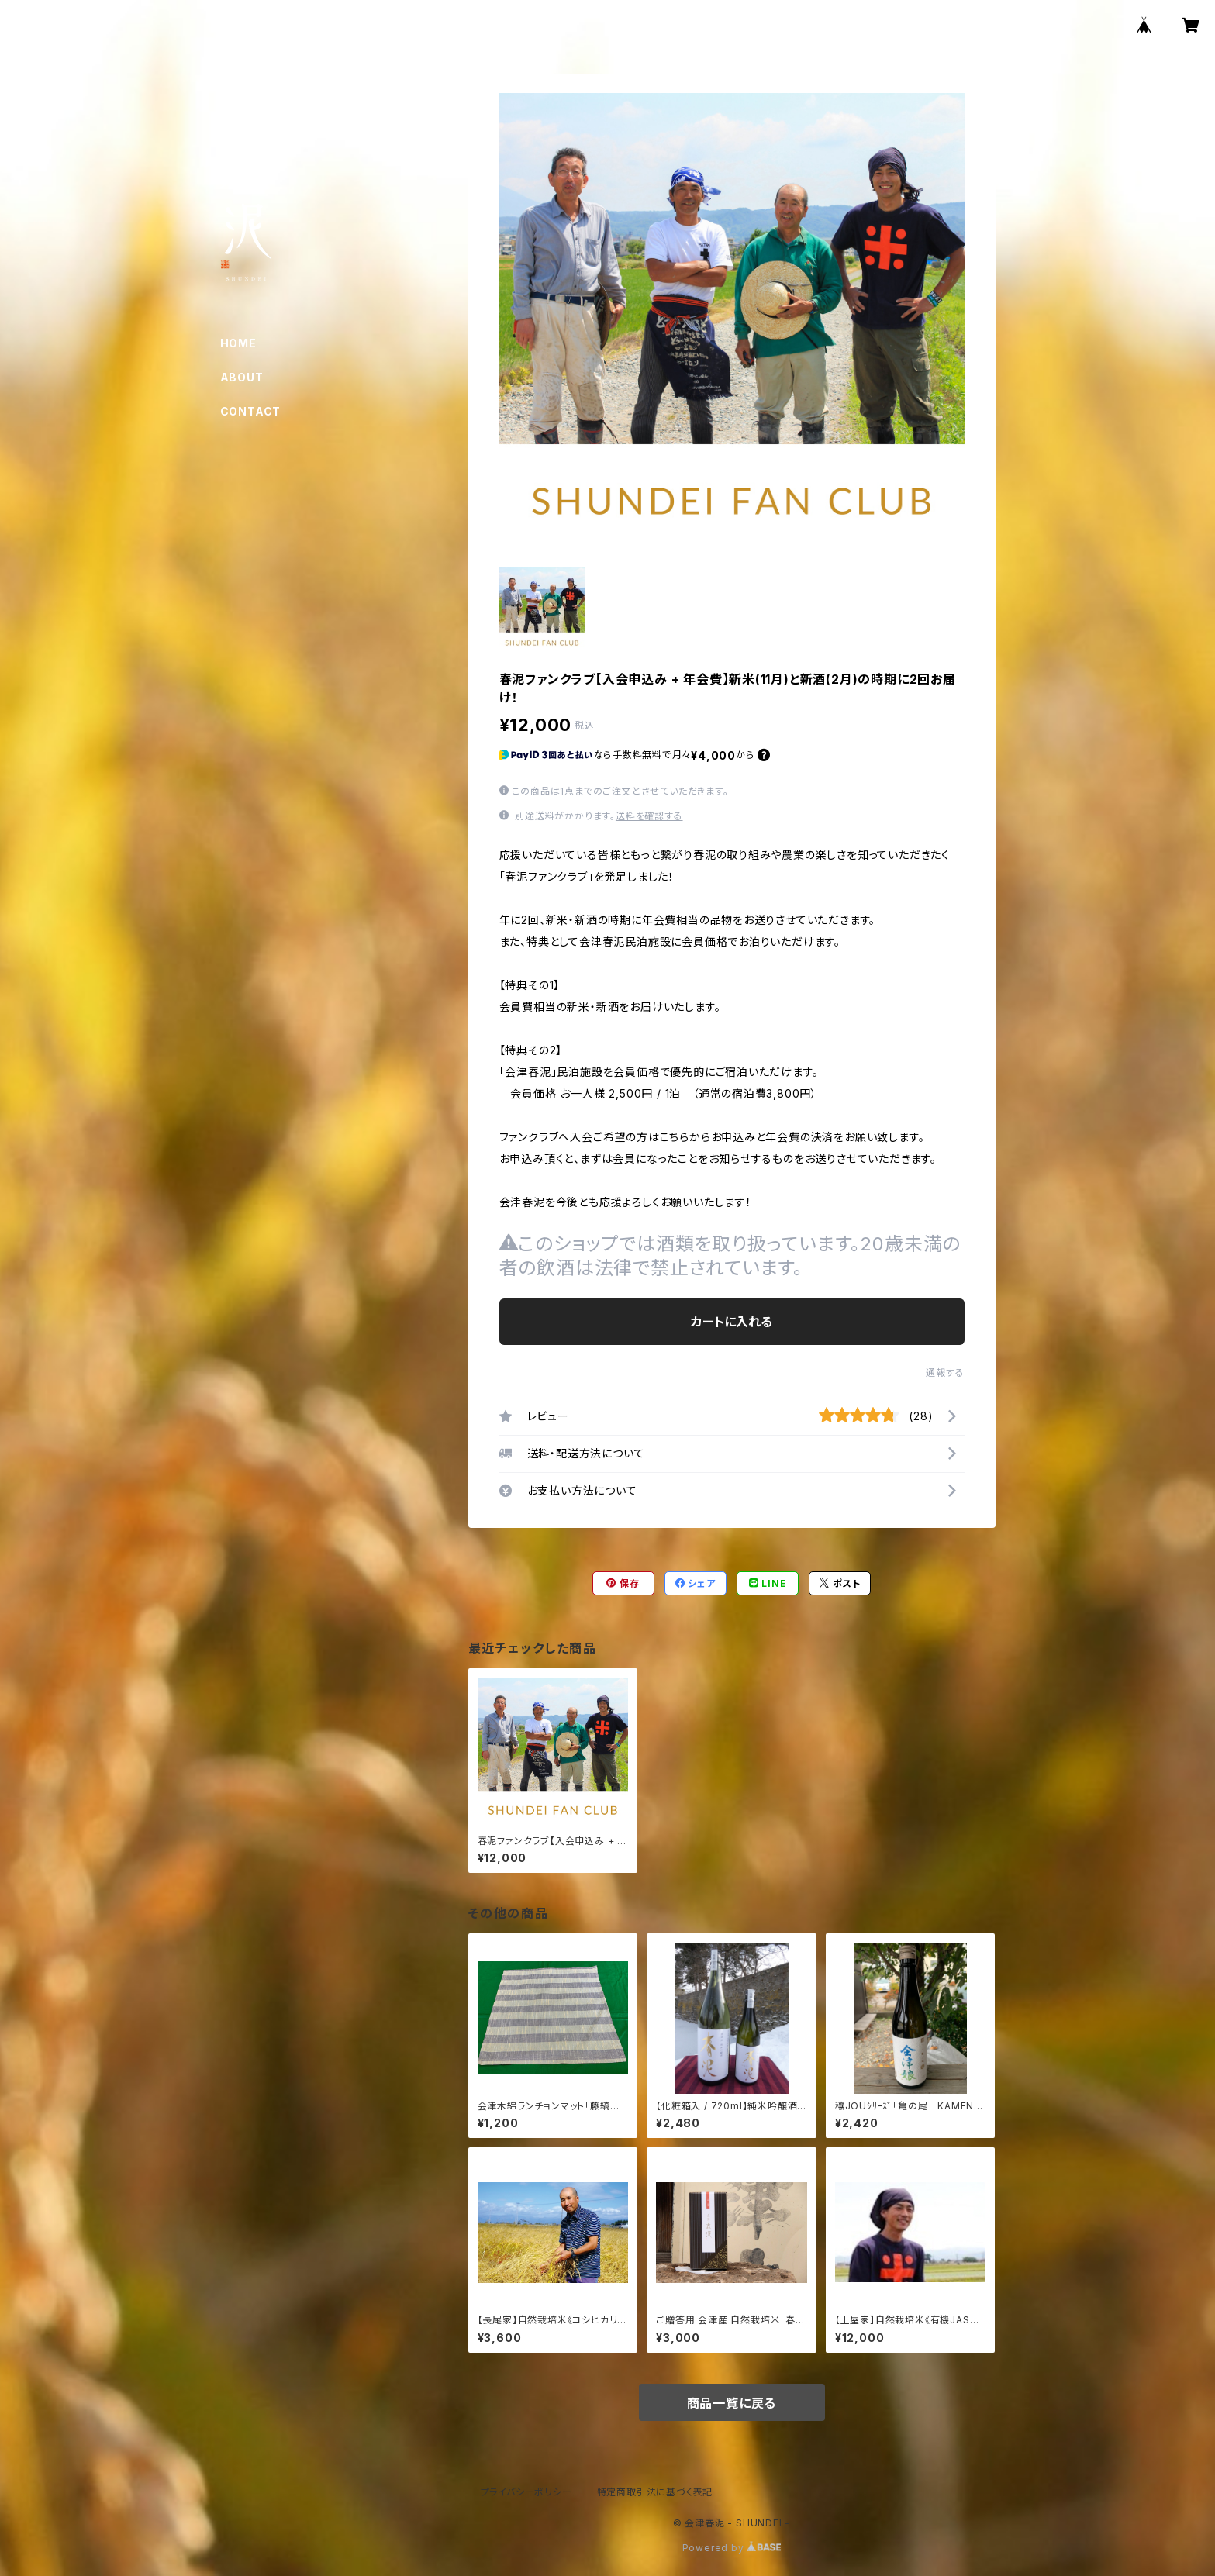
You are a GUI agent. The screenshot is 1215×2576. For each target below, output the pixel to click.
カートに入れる (731, 1321)
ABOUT (242, 377)
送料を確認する (649, 816)
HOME (238, 343)
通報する (945, 1372)
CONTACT (250, 411)
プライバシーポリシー (526, 2492)
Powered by (732, 2548)
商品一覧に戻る (732, 2403)
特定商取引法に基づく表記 (655, 2492)
